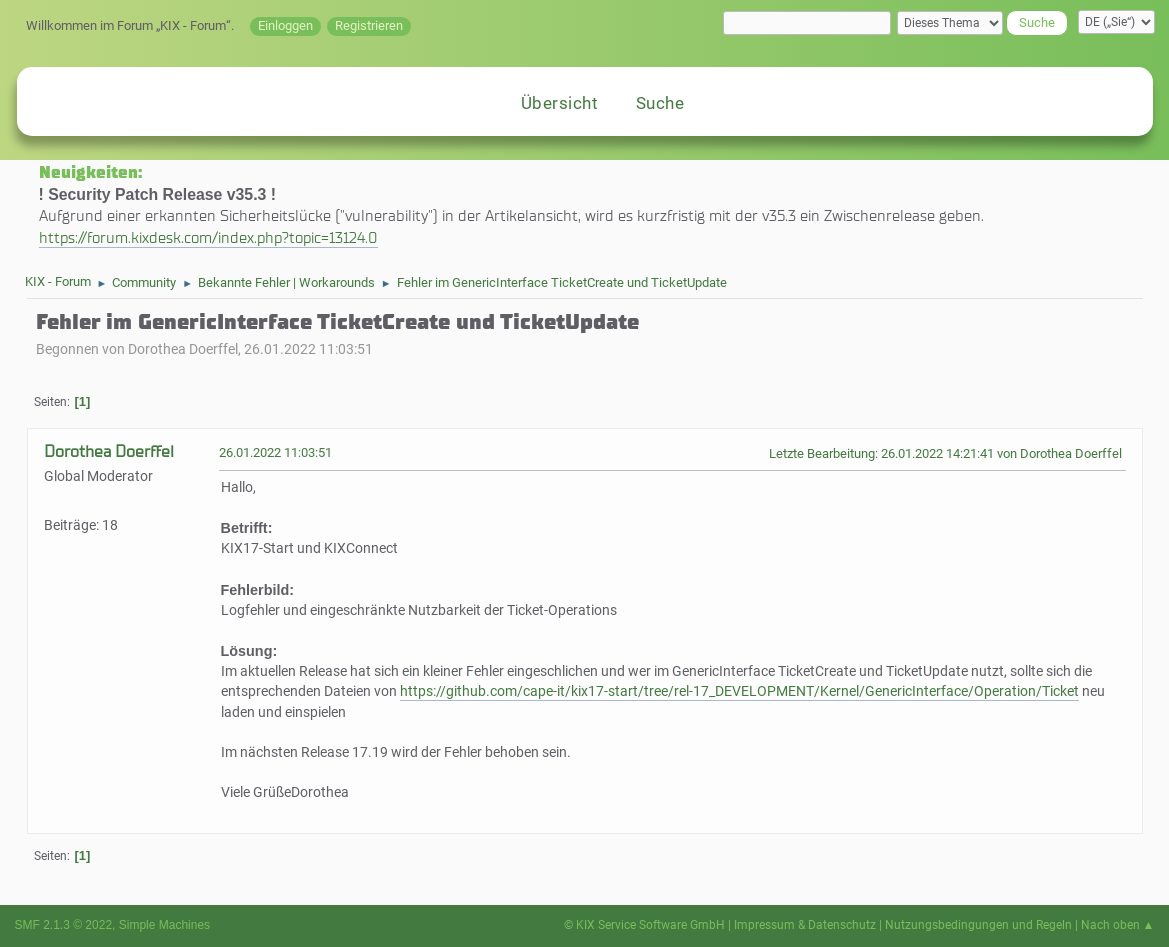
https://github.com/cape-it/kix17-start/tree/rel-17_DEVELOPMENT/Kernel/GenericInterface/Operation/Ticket (739, 691)
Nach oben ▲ (1118, 925)
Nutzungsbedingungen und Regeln (978, 925)
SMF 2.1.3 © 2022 (64, 925)
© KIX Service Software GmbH (644, 925)
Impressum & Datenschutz (805, 925)
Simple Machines (164, 925)
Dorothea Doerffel (109, 451)
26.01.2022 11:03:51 (275, 452)
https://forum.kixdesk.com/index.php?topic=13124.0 (208, 237)
